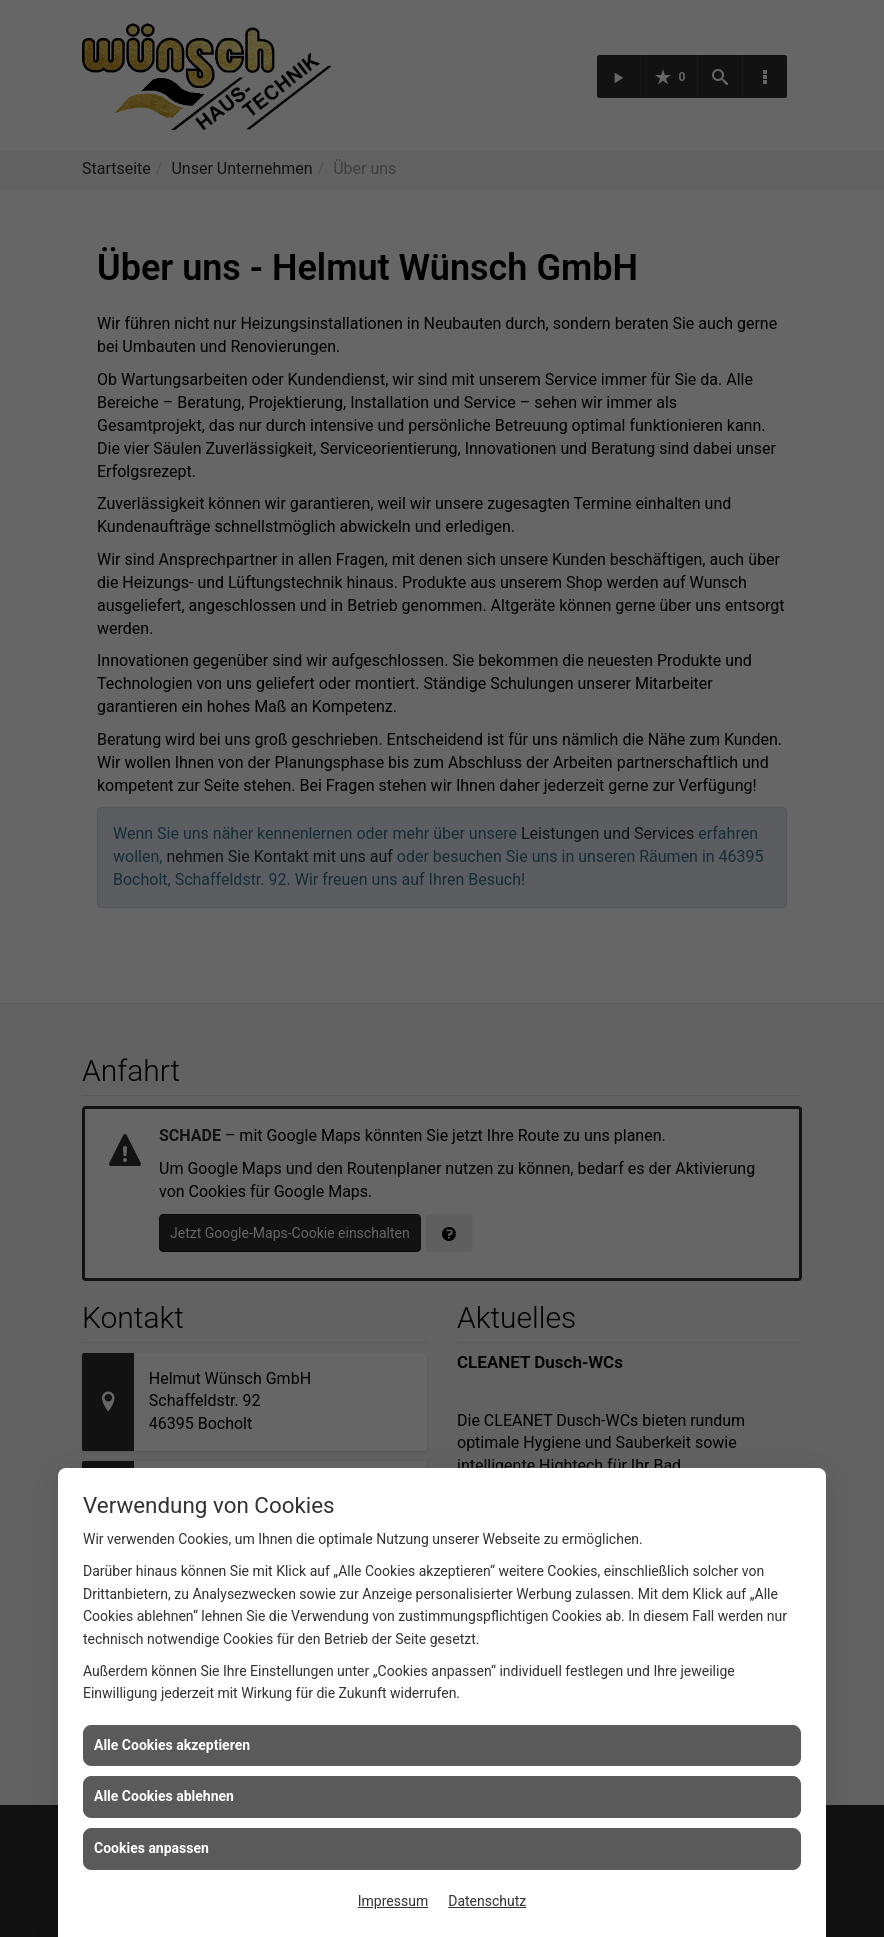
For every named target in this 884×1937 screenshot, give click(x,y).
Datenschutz (487, 1901)
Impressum (393, 1901)
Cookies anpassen (151, 1848)
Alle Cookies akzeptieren (172, 1745)
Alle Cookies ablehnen (164, 1796)
